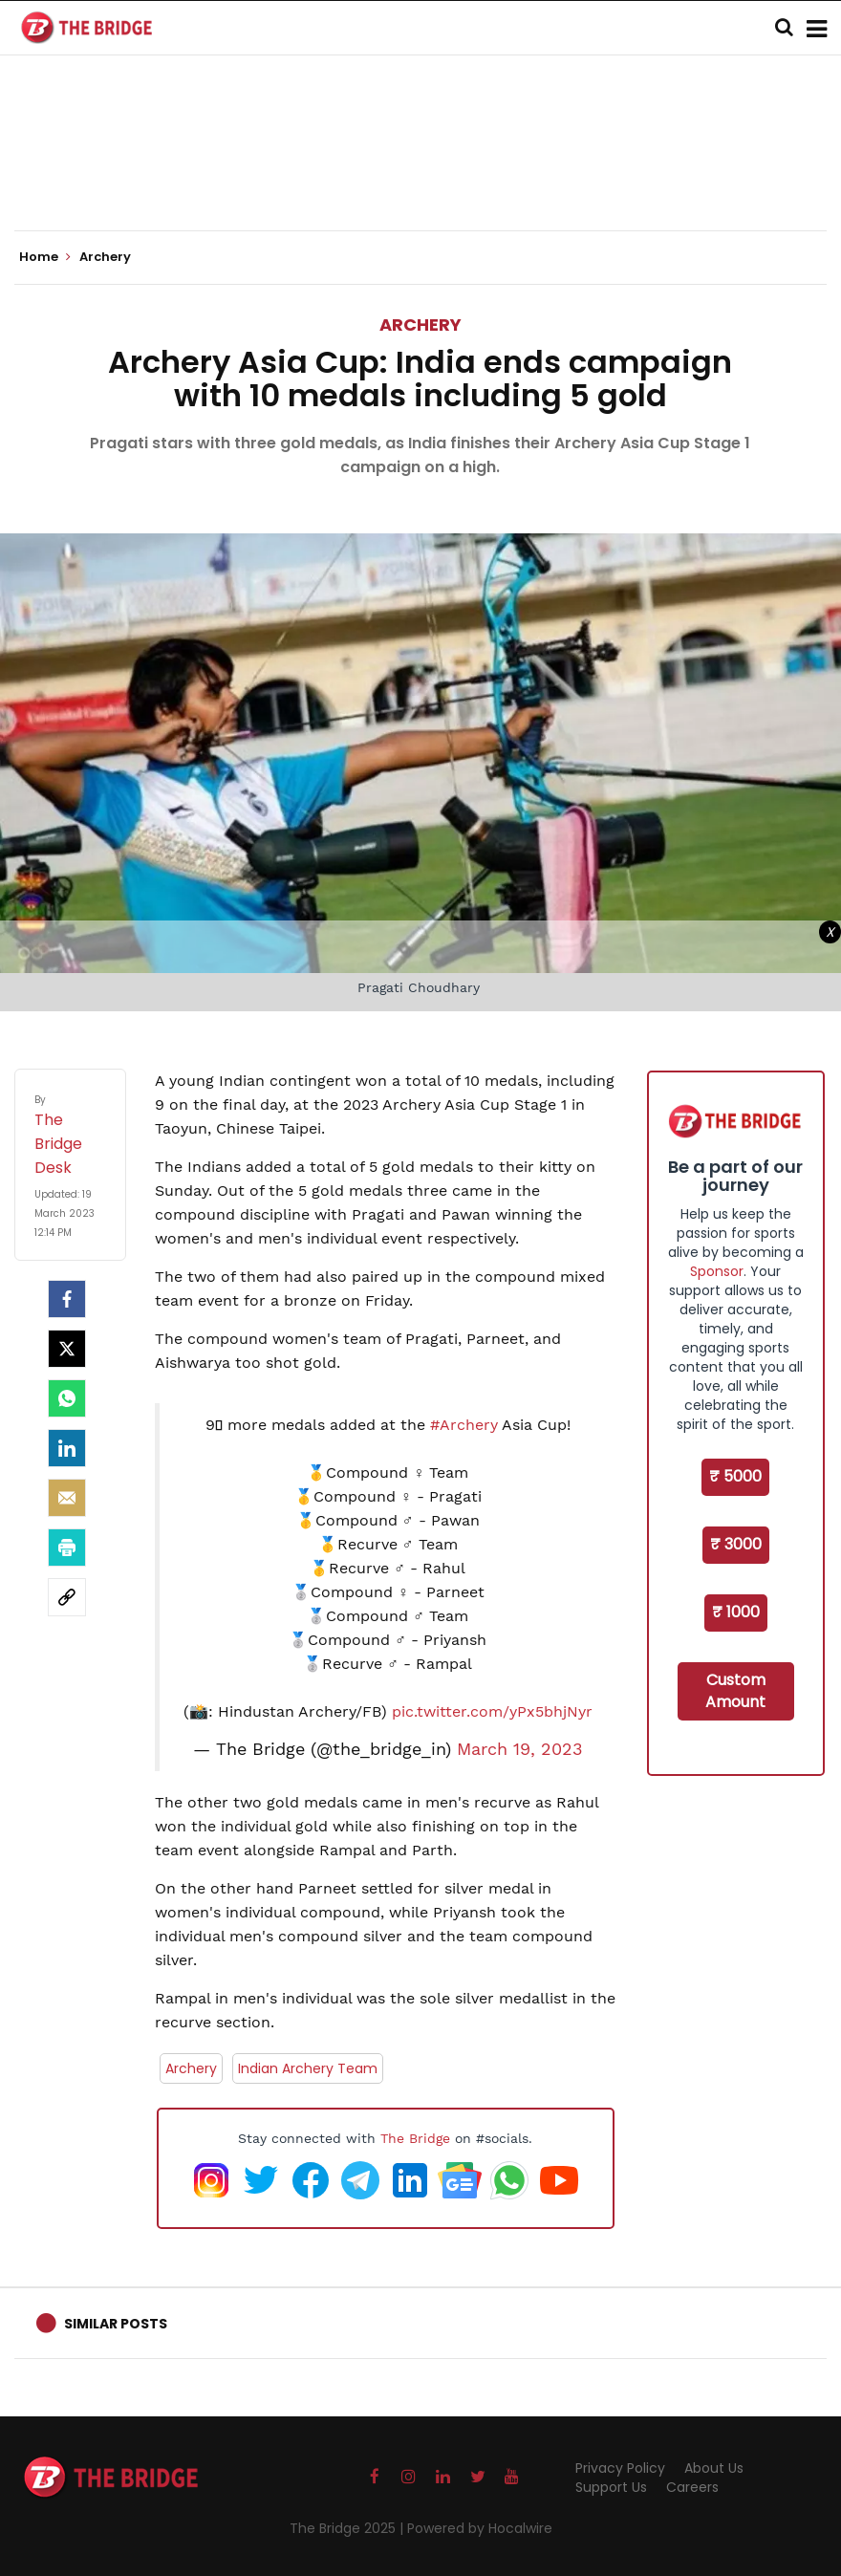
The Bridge (415, 2138)
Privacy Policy (620, 2468)
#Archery (464, 1425)
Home (45, 257)
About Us (714, 2468)
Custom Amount (735, 1691)
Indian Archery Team (307, 2068)
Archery (420, 324)
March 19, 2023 (520, 1749)
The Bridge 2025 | (348, 2528)
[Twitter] (67, 1349)
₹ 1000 (736, 1612)
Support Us (611, 2487)
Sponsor (717, 1271)
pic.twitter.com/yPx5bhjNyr (492, 1711)
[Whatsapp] (67, 1398)
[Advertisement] (420, 172)
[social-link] (67, 1597)
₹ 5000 (735, 1476)
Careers (692, 2487)
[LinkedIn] (67, 1448)
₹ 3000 (736, 1544)
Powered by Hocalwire (479, 2528)
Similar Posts (115, 2323)
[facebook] (67, 1299)
